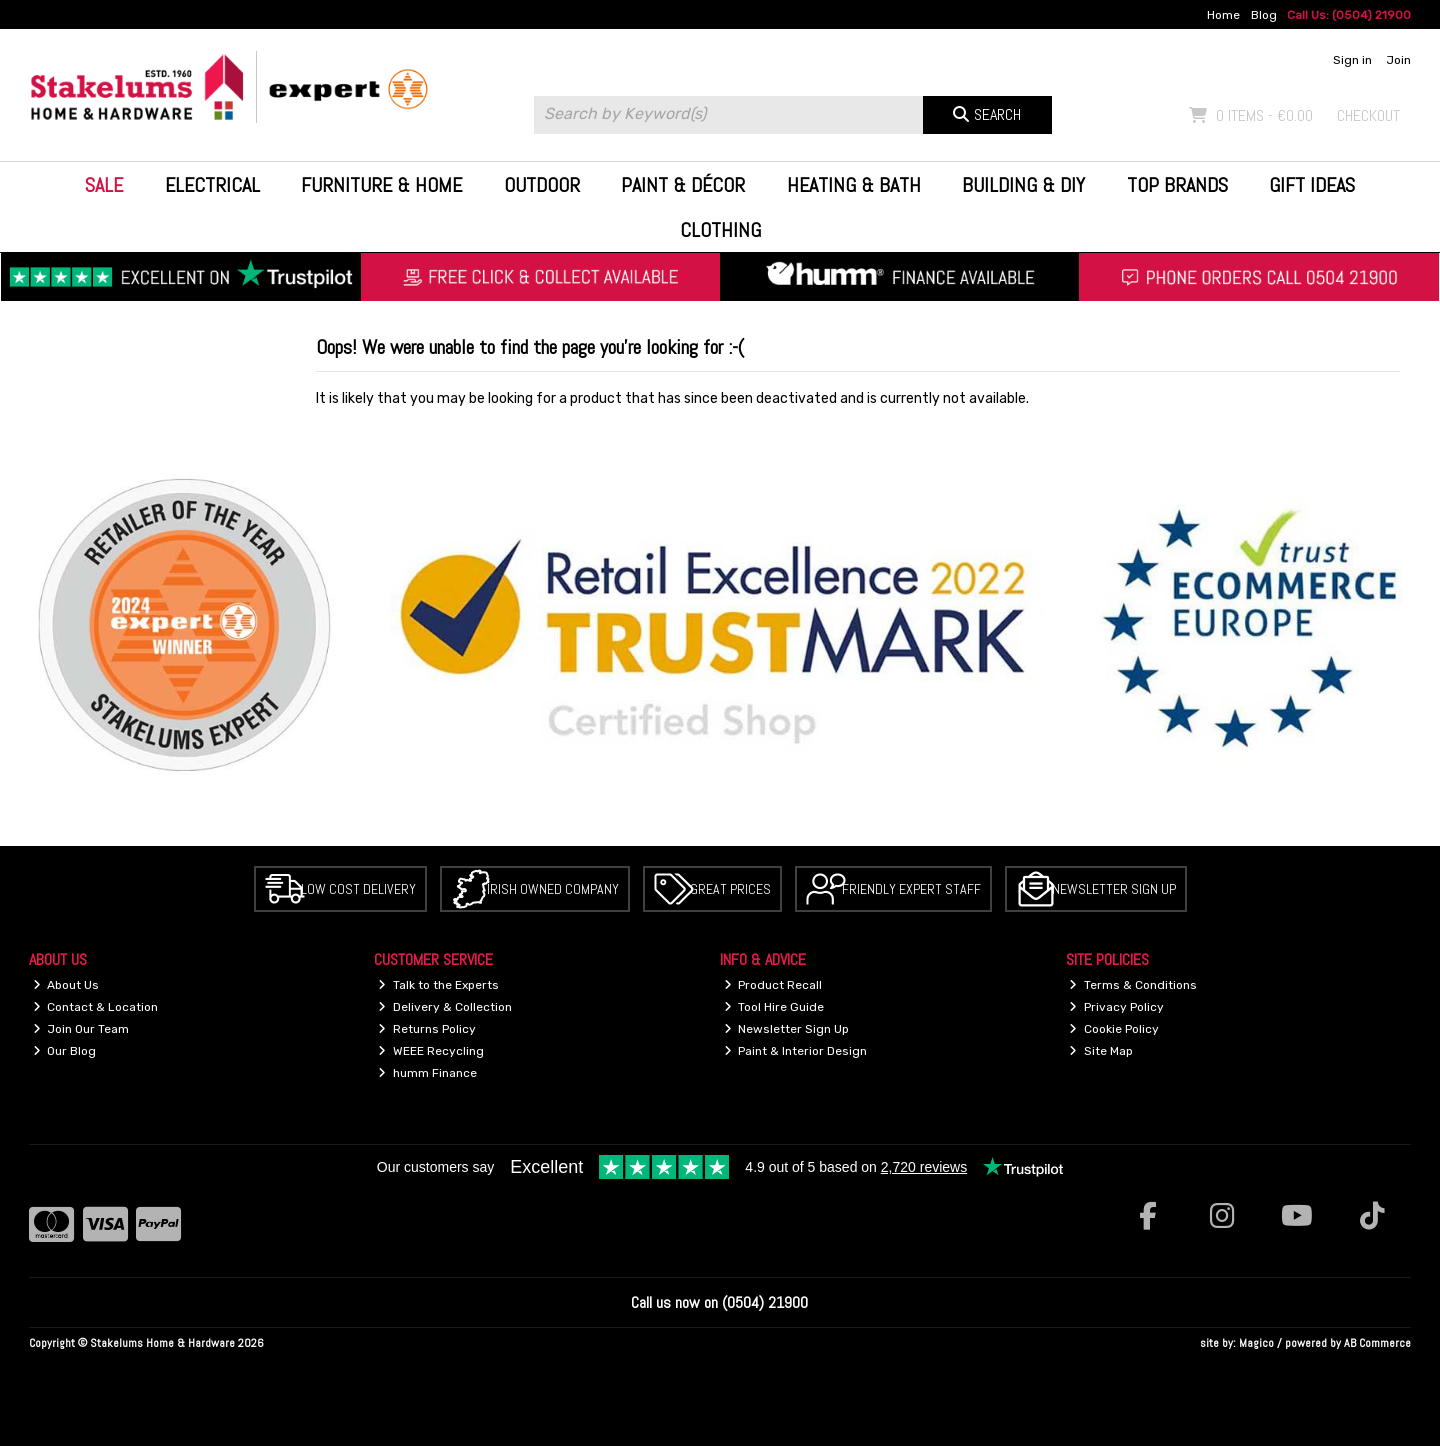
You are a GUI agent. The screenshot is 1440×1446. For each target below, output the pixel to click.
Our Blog (65, 1051)
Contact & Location (96, 1007)
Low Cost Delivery (358, 889)
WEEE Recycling (431, 1051)
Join (1398, 60)
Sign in (1352, 60)
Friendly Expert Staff (911, 889)
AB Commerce (1377, 1343)
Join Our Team (81, 1029)
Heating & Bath (854, 185)
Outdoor (542, 185)
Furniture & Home (381, 185)
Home (1223, 15)
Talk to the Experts (438, 985)
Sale (104, 185)
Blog (1264, 15)
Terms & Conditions (1133, 985)
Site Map (1101, 1051)
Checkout (1368, 115)
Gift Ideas (1312, 185)
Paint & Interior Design (796, 1051)
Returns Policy (427, 1029)
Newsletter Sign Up (1114, 889)
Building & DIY (1023, 185)
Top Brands (1177, 185)
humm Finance (427, 1073)
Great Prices (730, 889)
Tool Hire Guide (774, 1007)
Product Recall (773, 985)
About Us (66, 985)
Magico (1256, 1343)
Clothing (720, 230)
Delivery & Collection (445, 1007)
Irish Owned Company (553, 889)
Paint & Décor (683, 185)
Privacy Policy (1116, 1007)
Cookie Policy (1114, 1029)
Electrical (212, 185)
